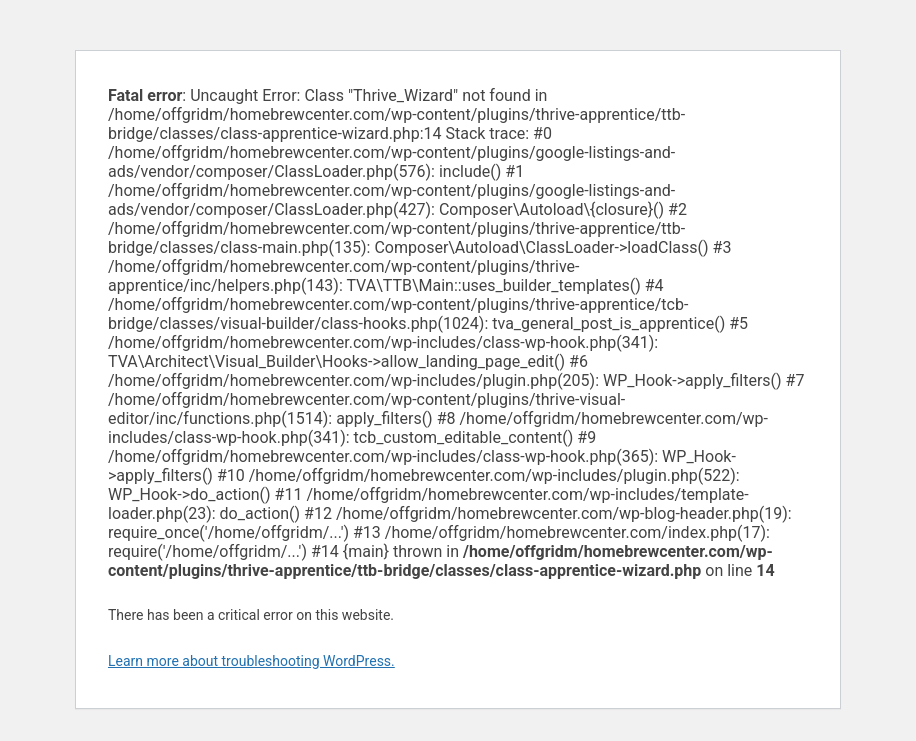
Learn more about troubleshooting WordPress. (251, 661)
